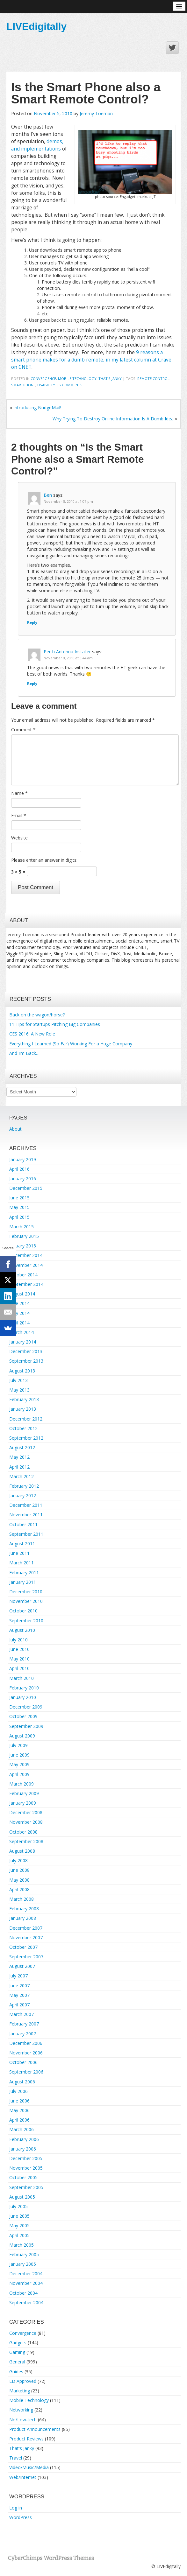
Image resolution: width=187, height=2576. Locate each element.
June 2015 (19, 1198)
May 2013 (19, 1390)
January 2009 (22, 1803)
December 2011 (25, 1505)
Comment (23, 729)
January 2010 (22, 1697)
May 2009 (19, 1764)
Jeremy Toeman (96, 113)
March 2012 (21, 1476)
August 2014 (22, 1294)
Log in (15, 2508)
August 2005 (22, 2197)
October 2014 (23, 1275)
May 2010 (19, 1659)
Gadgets (17, 2343)
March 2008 (21, 1899)
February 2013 (24, 1399)
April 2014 (19, 1323)
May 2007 (19, 1995)
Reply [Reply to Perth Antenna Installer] (32, 683)
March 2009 (21, 1784)
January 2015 (22, 1246)
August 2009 (22, 1736)
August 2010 (22, 1630)
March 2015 (21, 1227)
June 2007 (19, 1986)
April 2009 (19, 1774)
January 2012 (22, 1495)
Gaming (17, 2352)
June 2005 (19, 2216)
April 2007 (19, 2005)
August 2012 (22, 1447)
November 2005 (26, 2168)
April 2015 (19, 1217)
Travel (15, 2458)
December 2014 (25, 1255)
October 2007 (23, 1947)
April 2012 (19, 1467)
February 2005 (24, 2254)
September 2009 (26, 1726)
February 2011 (24, 1572)
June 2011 (19, 1553)
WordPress (20, 2517)
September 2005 (26, 2187)
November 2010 (26, 1601)
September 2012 (26, 1438)
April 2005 (19, 2235)
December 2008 (25, 1812)
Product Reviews (26, 2439)
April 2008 (19, 1889)
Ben (48, 495)
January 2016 (22, 1179)
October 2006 (23, 2062)
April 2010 (19, 1668)
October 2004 (23, 2293)
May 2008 (19, 1880)
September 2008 (26, 1841)
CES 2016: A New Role (32, 1034)
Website (19, 838)
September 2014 (26, 1284)
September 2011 (26, 1534)
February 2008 (24, 1909)
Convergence (43, 378)
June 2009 (19, 1755)
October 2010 (23, 1611)
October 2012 (23, 1428)
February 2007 (24, 2024)
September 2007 (26, 1957)
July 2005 (18, 2206)
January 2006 (22, 2149)
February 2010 (24, 1688)
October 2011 (23, 1524)
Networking (21, 2410)
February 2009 (24, 1793)
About (15, 1129)
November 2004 (26, 2283)
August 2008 (22, 1851)
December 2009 (25, 1707)
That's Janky (110, 378)
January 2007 (22, 2034)
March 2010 (21, 1678)
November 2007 (26, 1937)
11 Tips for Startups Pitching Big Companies (54, 1024)
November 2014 (26, 1265)
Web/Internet (22, 2477)
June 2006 (19, 2101)
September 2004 (26, 2302)
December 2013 (25, 1351)
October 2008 (23, 1832)
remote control (153, 378)
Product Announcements (35, 2429)
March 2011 (21, 1563)
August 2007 (22, 1966)
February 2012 (24, 1486)
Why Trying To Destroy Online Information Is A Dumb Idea (113, 419)
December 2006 (25, 2043)
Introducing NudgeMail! (37, 407)
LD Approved (22, 2381)
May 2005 (19, 2225)
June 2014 (19, 1303)
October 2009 (23, 1716)
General (17, 2362)
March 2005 (21, 2245)
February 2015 (24, 1236)
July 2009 (18, 1745)
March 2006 (21, 2129)
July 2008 (18, 1860)
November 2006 (26, 2053)
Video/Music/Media (29, 2467)
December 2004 (25, 2274)
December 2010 (25, 1592)
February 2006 (24, 2139)
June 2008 (19, 1870)
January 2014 (22, 1342)
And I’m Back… (24, 1053)
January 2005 (22, 2264)
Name (19, 793)
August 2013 (22, 1371)
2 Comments (71, 385)
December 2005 (25, 2158)
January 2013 (22, 1409)
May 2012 (19, 1457)
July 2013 (18, 1380)
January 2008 (22, 1918)
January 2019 (22, 1159)
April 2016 (19, 1169)
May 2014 (19, 1313)
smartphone (23, 385)
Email (18, 815)
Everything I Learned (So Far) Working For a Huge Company (70, 1044)
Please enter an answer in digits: (44, 860)
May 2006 (19, 2110)
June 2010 (19, 1649)
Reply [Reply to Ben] (32, 622)
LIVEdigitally (36, 26)
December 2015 (25, 1188)
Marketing (19, 2391)
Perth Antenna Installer (67, 652)
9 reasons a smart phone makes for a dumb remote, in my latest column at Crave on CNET (91, 359)
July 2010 (18, 1640)
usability (46, 385)
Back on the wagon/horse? (37, 1015)
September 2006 (26, 2072)
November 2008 (26, 1822)
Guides (16, 2372)
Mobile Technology (77, 378)
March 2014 (21, 1332)
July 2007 (18, 1976)
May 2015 (19, 1207)
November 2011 (26, 1515)
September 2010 (26, 1621)
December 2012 (25, 1419)
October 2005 (23, 2177)
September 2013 (26, 1361)
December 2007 (25, 1928)
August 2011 (22, 1544)
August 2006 (22, 2082)
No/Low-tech (23, 2420)
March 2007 (21, 2014)
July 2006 (18, 2091)
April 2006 (19, 2120)
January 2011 (22, 1582)
